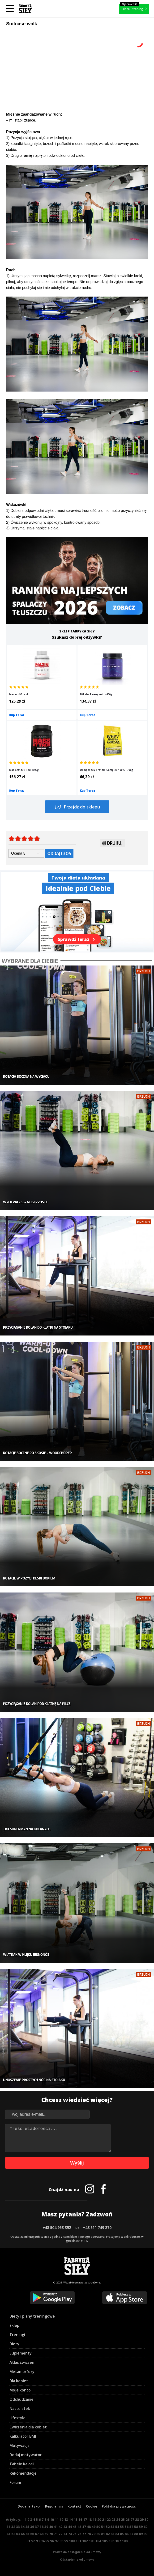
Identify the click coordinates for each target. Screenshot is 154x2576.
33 (18, 2526)
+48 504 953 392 (57, 2227)
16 (80, 2519)
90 (145, 2533)
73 (65, 2533)
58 (136, 2526)
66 (32, 2533)
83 (112, 2533)
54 (117, 2526)
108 (125, 2541)
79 (93, 2533)
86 (126, 2533)
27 (132, 2519)
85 (122, 2533)
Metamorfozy (21, 2371)
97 (57, 2541)
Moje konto (20, 2390)
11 (57, 2519)
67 (37, 2533)
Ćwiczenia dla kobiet (28, 2427)
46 (79, 2526)
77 (84, 2533)
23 (113, 2519)
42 (60, 2526)
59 (141, 2526)
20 (99, 2519)
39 (46, 2526)
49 (93, 2526)
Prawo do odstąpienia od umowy (77, 2552)
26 (127, 2519)
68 (41, 2533)
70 (51, 2533)
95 (47, 2541)
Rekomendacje (23, 2473)
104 (98, 2541)
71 (56, 2533)
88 (136, 2533)
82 (108, 2533)
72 (60, 2533)
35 (27, 2526)
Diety (14, 2343)
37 (37, 2526)
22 (109, 2519)
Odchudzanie (21, 2399)
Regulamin (54, 2506)
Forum (15, 2482)
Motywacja (19, 2445)
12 (61, 2519)
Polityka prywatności (119, 2506)
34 (23, 2526)
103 (91, 2541)
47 (84, 2526)
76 (79, 2533)
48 (89, 2526)
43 (65, 2526)
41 (56, 2526)
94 (42, 2541)
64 (23, 2533)
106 (111, 2541)
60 (145, 2526)
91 (28, 2541)
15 (75, 2519)
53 (112, 2526)
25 (123, 2519)
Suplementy (20, 2353)
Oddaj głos (59, 853)
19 (94, 2519)
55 (122, 2526)
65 (27, 2533)
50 (98, 2526)
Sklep (14, 2325)
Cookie (91, 2506)
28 (137, 2519)
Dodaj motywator (25, 2454)
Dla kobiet (18, 2380)
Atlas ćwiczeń (21, 2362)
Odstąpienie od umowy (77, 2560)
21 (104, 2519)
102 (85, 2541)
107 (118, 2541)
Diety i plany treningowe (32, 2316)
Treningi (17, 2334)
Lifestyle (17, 2417)
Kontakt (74, 2506)
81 (103, 2533)
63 (18, 2533)
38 (41, 2526)
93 (38, 2541)
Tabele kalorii (21, 2464)
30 (146, 2519)
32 (13, 2526)
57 (131, 2526)
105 (105, 2541)
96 (52, 2541)
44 (70, 2526)
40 (51, 2526)
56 (126, 2526)
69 (46, 2533)
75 (75, 2533)
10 (52, 2519)
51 (103, 2526)
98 (61, 2541)
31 (8, 2526)
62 (13, 2533)
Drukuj (112, 843)
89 (141, 2533)
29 (142, 2519)
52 (108, 2526)
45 (75, 2526)
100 (72, 2541)
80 (98, 2533)
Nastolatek (19, 2408)
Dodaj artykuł (29, 2506)
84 (117, 2533)
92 (33, 2541)
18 (90, 2519)
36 (32, 2526)
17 (85, 2519)
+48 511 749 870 (97, 2227)
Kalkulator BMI (22, 2436)
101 (78, 2541)
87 (131, 2533)
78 (89, 2533)
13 (66, 2519)
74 (70, 2533)
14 (71, 2519)
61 (8, 2533)
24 (118, 2519)
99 (66, 2541)
